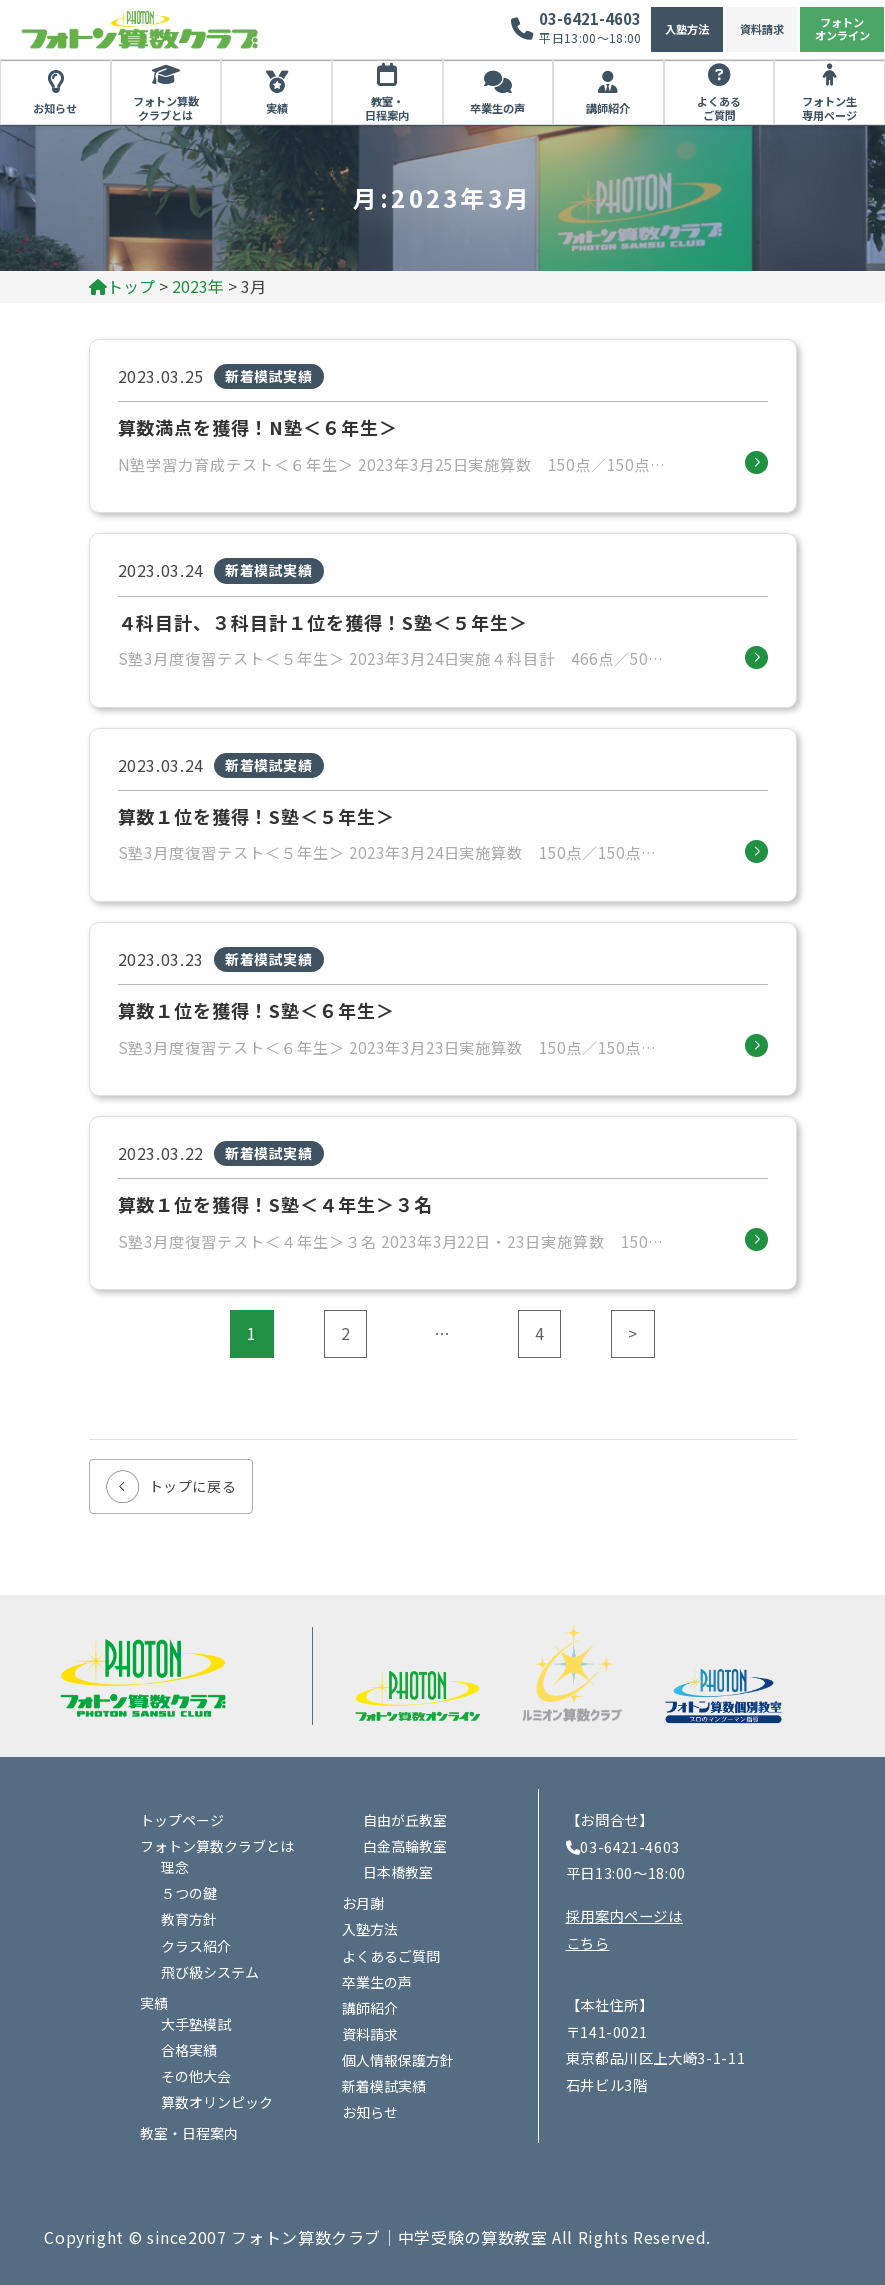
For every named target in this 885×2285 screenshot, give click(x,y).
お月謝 (363, 1903)
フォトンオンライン (842, 28)
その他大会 (196, 2076)
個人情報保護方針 (398, 2060)
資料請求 (762, 29)
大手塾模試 (196, 2024)
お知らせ (55, 108)
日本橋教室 (398, 1872)
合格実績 (189, 2050)
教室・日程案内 (387, 108)
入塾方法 (687, 29)
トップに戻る (193, 1486)
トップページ (182, 1820)
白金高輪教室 (405, 1846)
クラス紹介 (196, 1946)
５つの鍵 (189, 1893)
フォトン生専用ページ (829, 108)
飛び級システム (210, 1972)
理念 (175, 1867)
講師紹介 (608, 108)
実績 (277, 108)
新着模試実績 (384, 2086)
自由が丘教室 (405, 1820)
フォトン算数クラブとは (166, 108)
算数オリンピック (217, 2102)
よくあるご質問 (719, 108)
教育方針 (189, 1919)
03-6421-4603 (590, 18)
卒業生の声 (497, 108)
